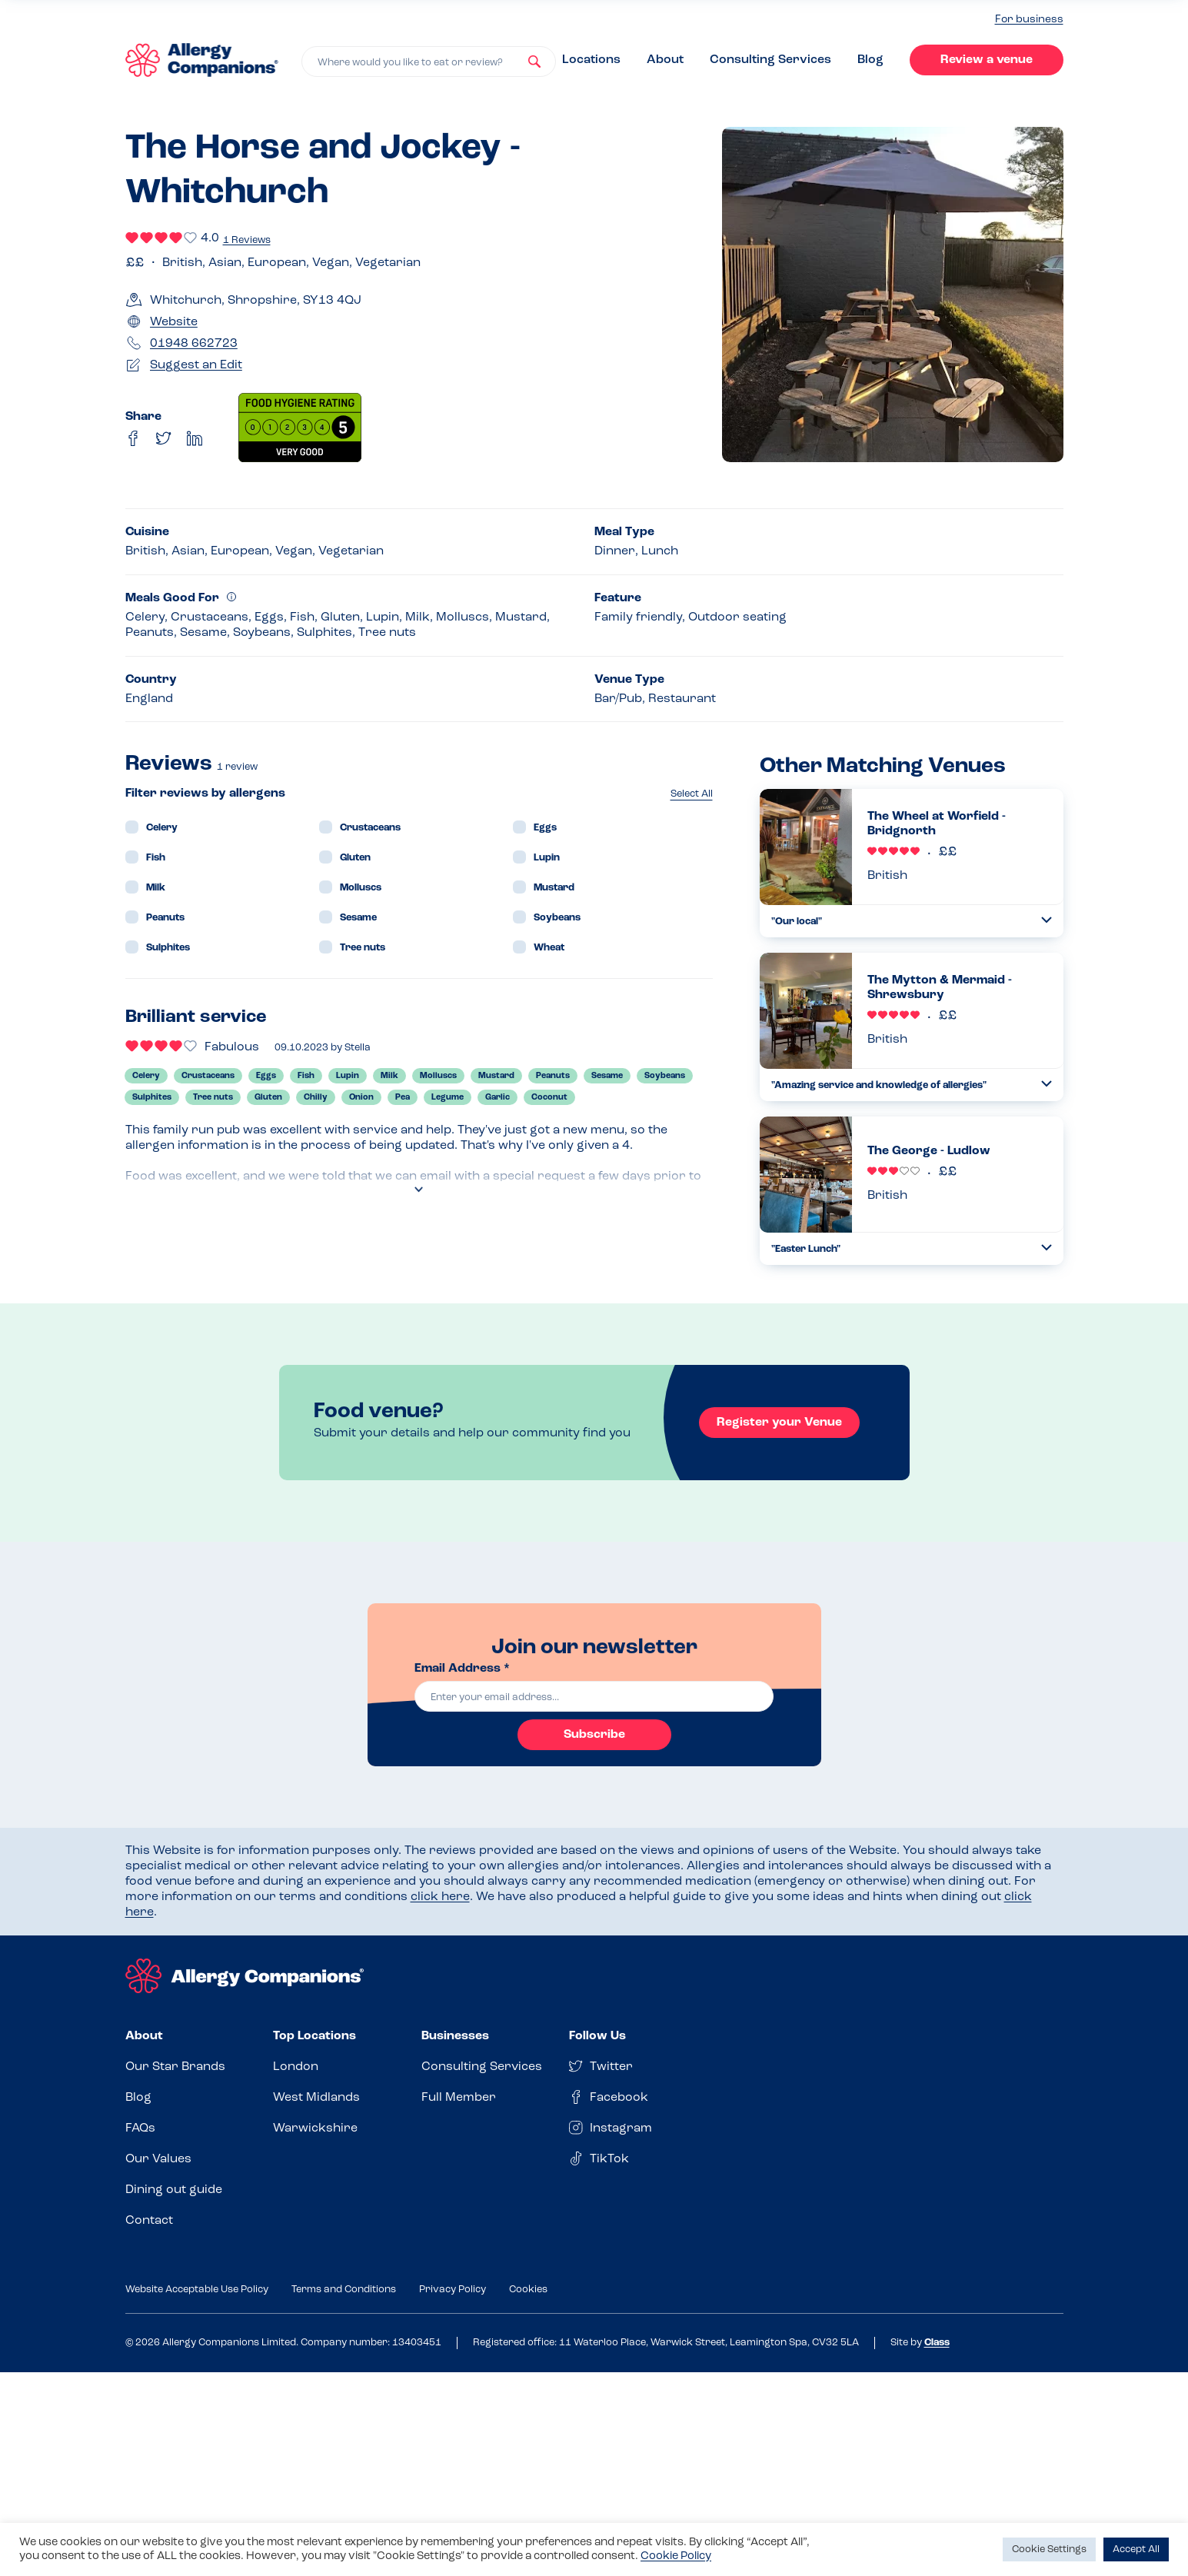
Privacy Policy (452, 2290)
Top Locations (314, 2036)
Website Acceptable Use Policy (196, 2290)
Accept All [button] (1136, 2549)
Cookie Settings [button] (1049, 2549)
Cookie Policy (676, 2556)
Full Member (458, 2098)
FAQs (140, 2128)
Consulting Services (770, 60)
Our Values (158, 2159)
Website (174, 322)
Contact (149, 2221)
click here (440, 1897)
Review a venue (986, 60)
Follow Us (597, 2036)
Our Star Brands (175, 2067)
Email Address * (462, 1668)
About (665, 60)
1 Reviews (247, 240)
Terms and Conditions (343, 2290)
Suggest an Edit (196, 365)
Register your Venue (779, 1422)
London (295, 2067)
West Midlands (316, 2098)
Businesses (455, 2036)
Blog (870, 60)
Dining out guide (173, 2190)
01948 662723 (194, 344)
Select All (692, 794)
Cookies (528, 2290)
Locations (591, 60)
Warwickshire (315, 2128)
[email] (594, 1696)
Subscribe (594, 1735)
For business (1029, 19)
